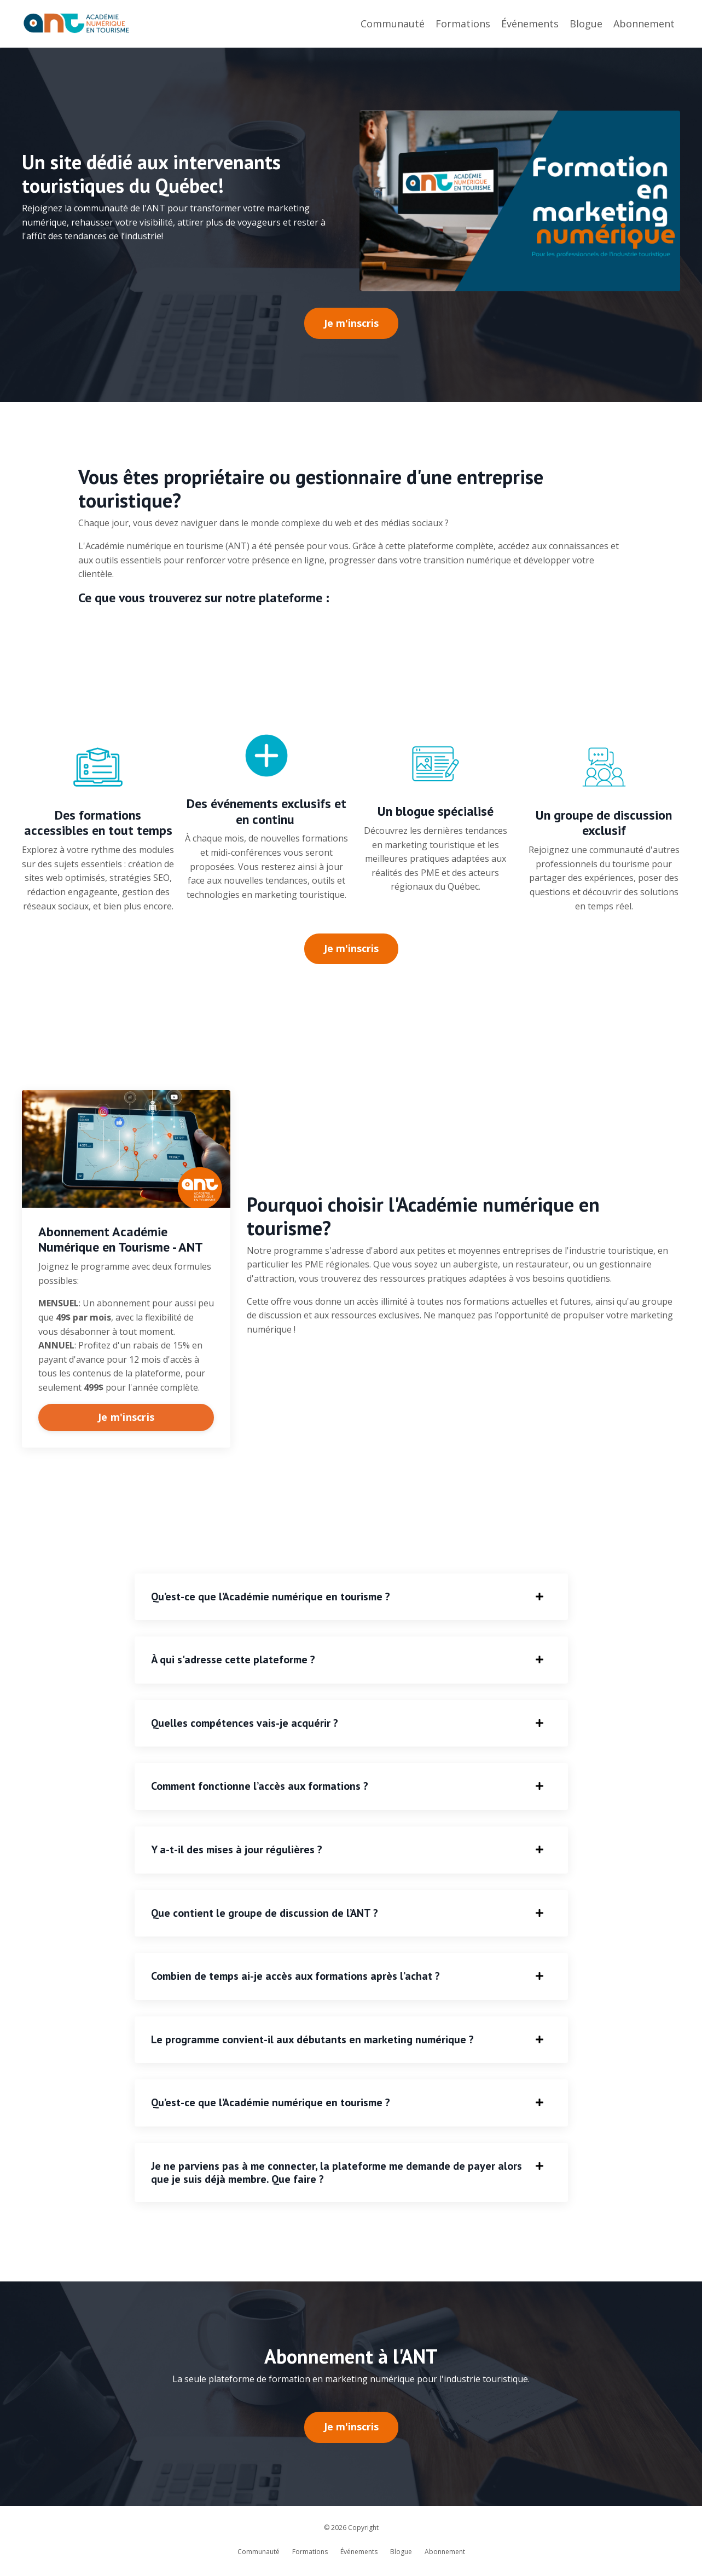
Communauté (393, 23)
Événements (530, 23)
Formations (463, 23)
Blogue (586, 23)
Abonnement (644, 23)
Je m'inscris (126, 1417)
